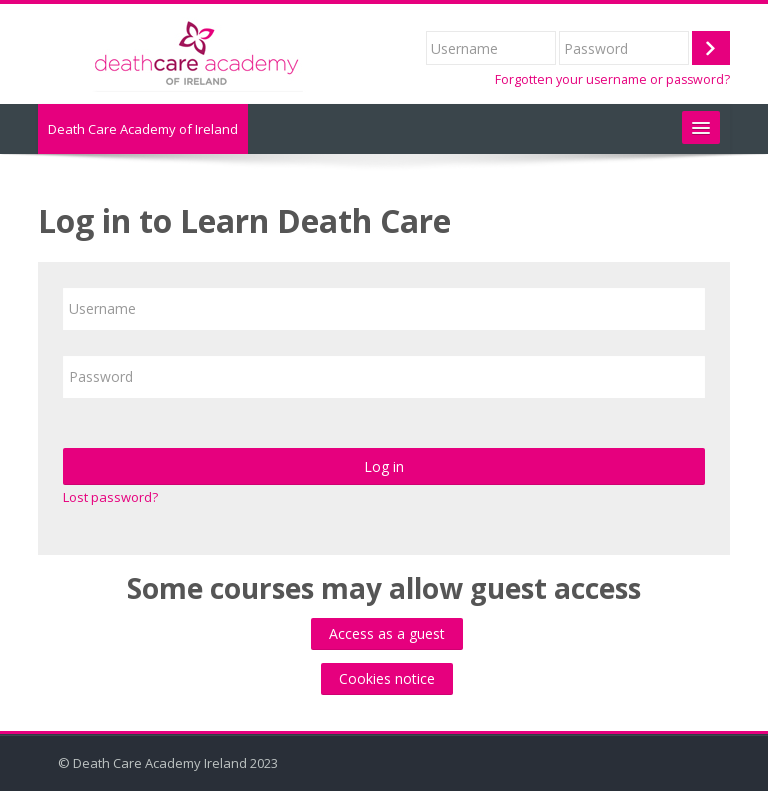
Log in (384, 466)
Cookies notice (387, 678)
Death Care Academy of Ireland (143, 129)
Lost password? (110, 497)
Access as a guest (387, 633)
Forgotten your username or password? (612, 79)
